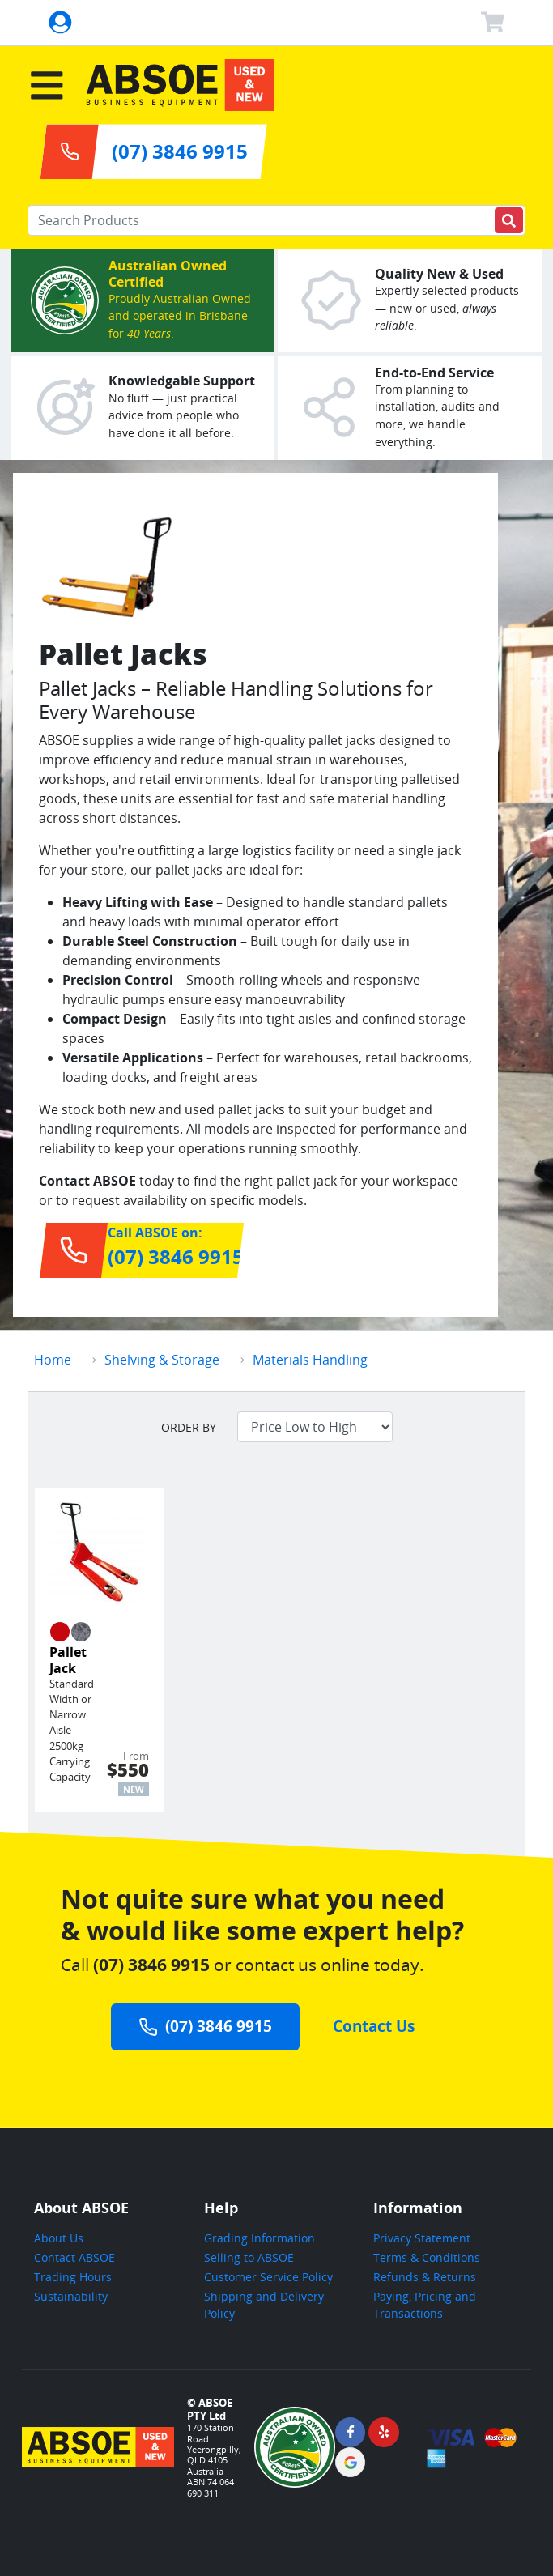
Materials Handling (310, 1360)
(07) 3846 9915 (205, 2026)
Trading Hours (73, 2276)
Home (52, 1360)
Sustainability (71, 2296)
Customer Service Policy (268, 2276)
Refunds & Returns (424, 2276)
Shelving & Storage (161, 1360)
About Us (58, 2238)
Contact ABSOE (74, 2257)
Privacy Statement (421, 2238)
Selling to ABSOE (249, 2257)
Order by (188, 1427)
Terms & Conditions (426, 2257)
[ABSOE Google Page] (350, 2462)
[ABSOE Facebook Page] (350, 2432)
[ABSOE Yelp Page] (383, 2432)
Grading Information (259, 2238)
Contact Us (374, 2026)
